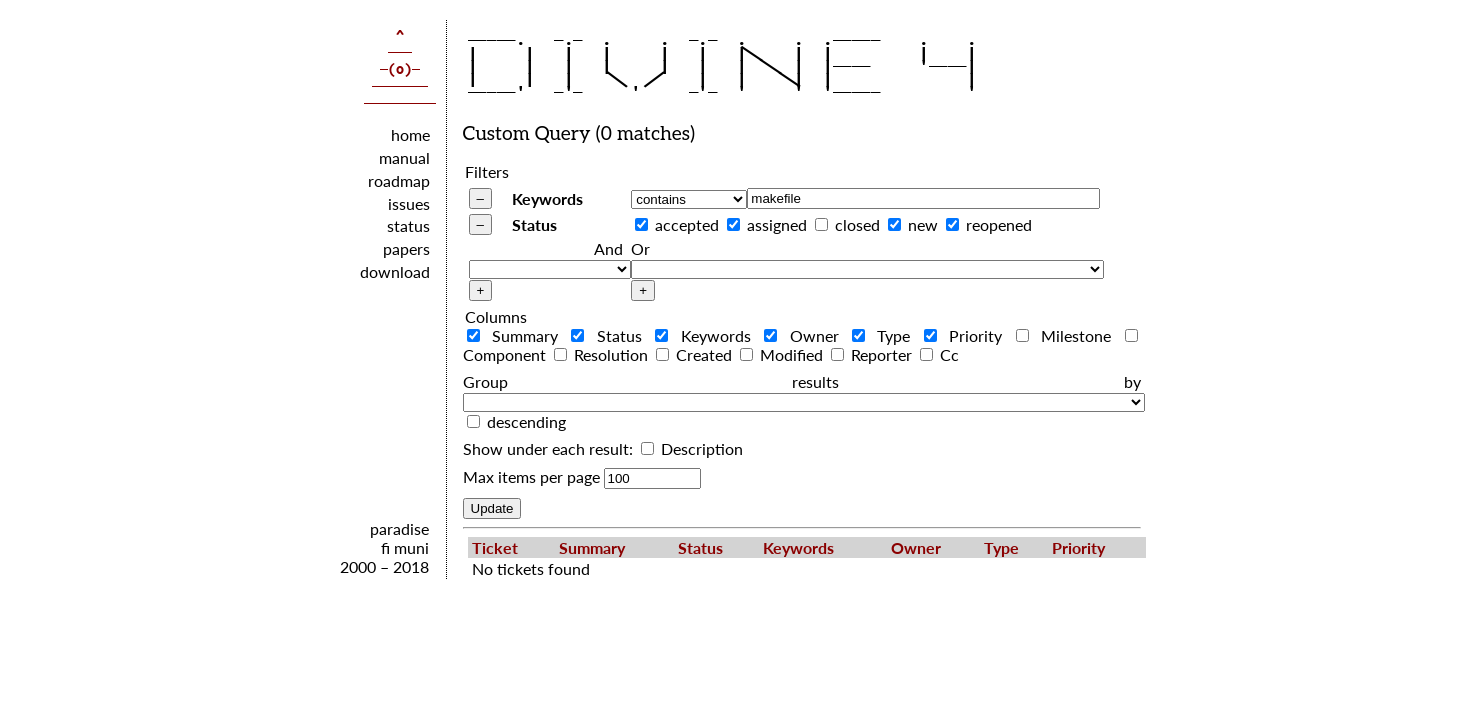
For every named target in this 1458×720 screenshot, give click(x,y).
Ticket (495, 547)
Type (886, 335)
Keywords (547, 198)
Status (534, 224)
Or (640, 248)
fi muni (405, 547)
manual (404, 157)
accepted (687, 224)
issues (409, 203)
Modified (783, 354)
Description (692, 448)
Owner (806, 335)
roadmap (399, 180)
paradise (399, 528)
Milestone (1068, 335)
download (395, 271)
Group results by (802, 381)
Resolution (603, 354)
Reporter (873, 354)
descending (526, 421)
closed (857, 224)
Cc (939, 354)
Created (696, 354)
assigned (777, 224)
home (410, 134)
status (408, 225)
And (608, 248)
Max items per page (531, 476)
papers (406, 248)
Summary (517, 335)
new (923, 224)
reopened (999, 224)
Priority (968, 335)
